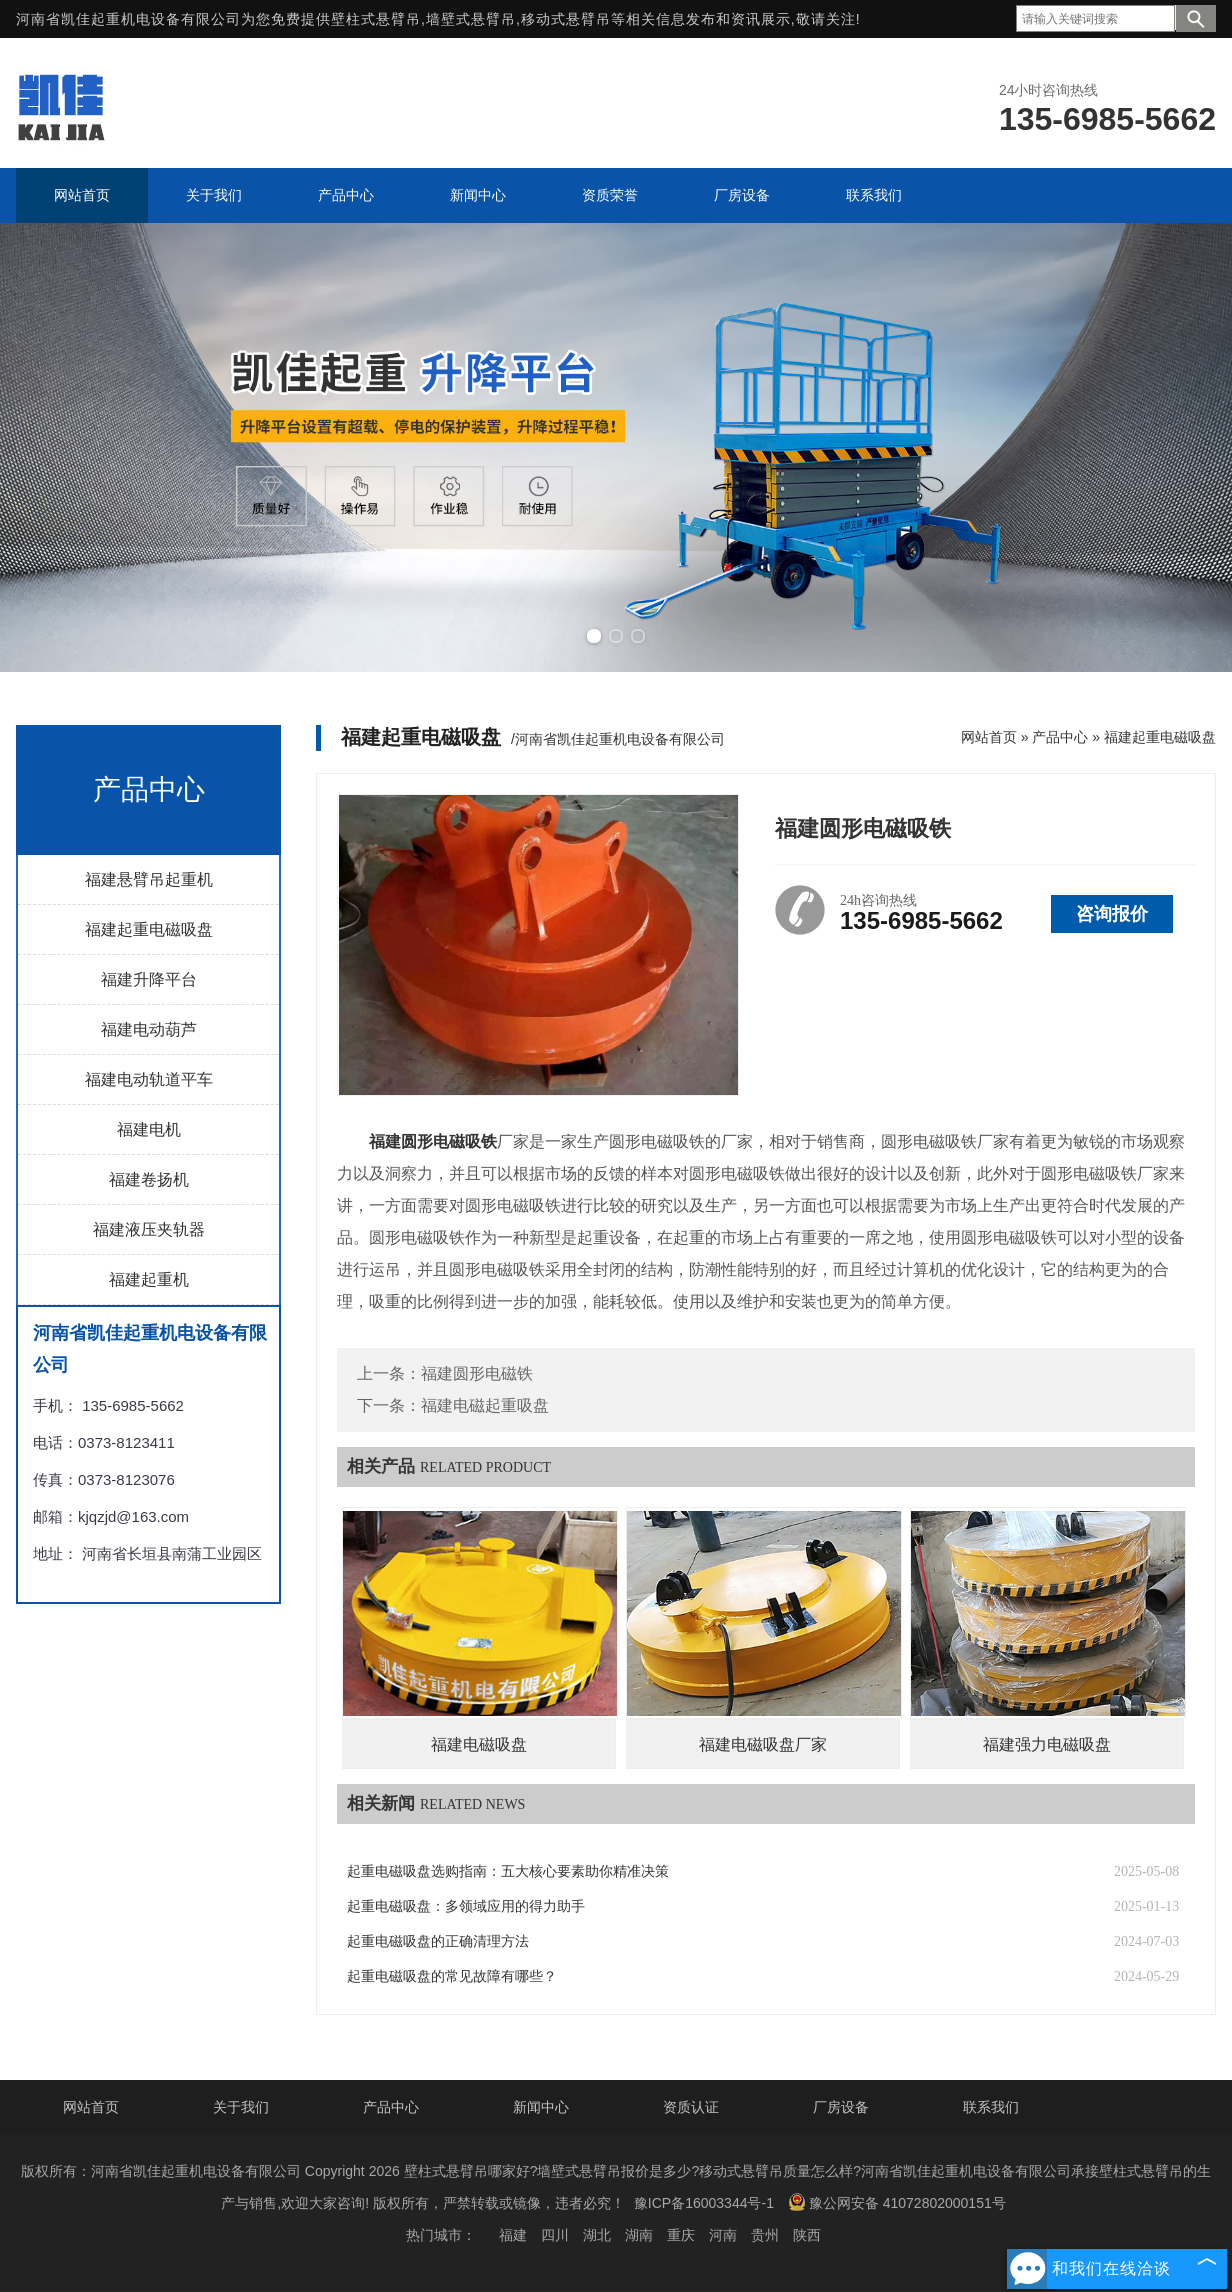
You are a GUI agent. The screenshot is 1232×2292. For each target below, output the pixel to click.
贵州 (765, 2235)
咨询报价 (1112, 914)
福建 (513, 2235)
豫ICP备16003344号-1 (704, 2203)
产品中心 (1060, 737)
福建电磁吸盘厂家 (763, 1744)
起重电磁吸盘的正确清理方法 (438, 1941)
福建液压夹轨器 (149, 1229)
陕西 (807, 2235)
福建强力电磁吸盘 (1047, 1744)
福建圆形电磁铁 (477, 1373)
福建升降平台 (149, 979)
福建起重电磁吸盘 (149, 929)
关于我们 (241, 2107)
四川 (555, 2235)
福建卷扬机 (149, 1179)
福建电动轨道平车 (149, 1079)
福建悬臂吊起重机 (149, 879)
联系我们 (991, 2107)
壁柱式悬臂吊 (376, 19)
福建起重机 (149, 1279)
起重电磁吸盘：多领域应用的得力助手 (466, 1906)
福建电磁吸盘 (479, 1744)
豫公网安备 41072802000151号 (897, 2202)
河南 (723, 2235)
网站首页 (989, 737)
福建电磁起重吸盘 (485, 1405)
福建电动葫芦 (149, 1029)
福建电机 (149, 1129)
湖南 (639, 2235)
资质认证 (691, 2107)
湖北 (597, 2235)
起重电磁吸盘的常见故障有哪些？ (452, 1976)
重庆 (681, 2235)
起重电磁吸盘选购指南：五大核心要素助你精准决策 (508, 1871)
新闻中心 (541, 2107)
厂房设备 (841, 2107)
